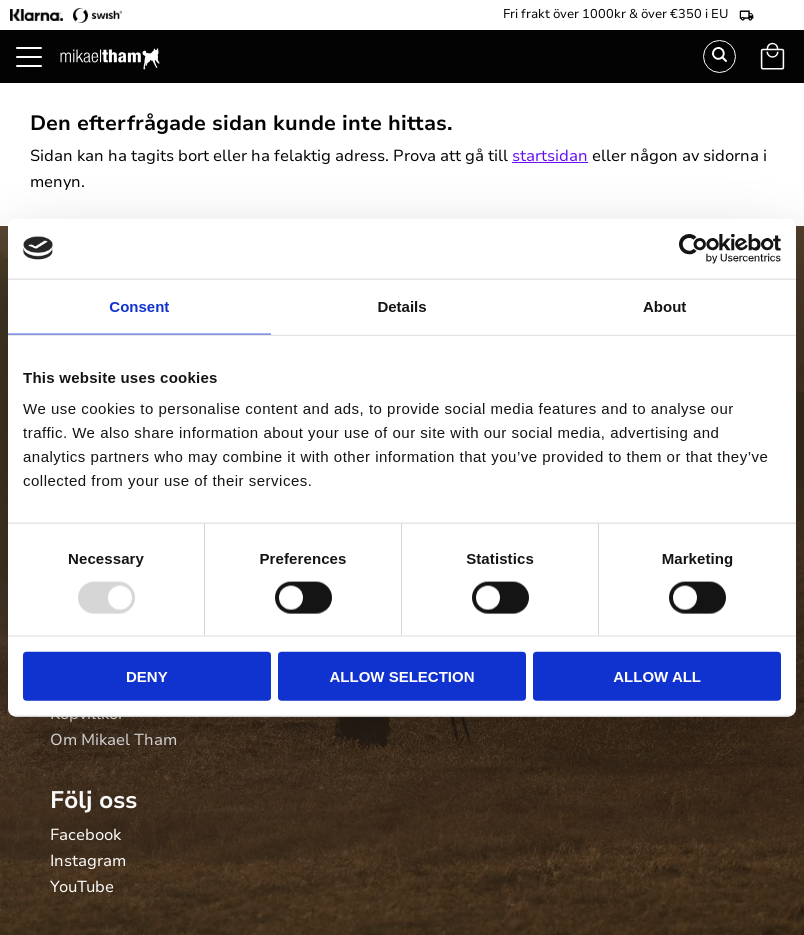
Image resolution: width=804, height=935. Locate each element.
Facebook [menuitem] (85, 836)
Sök (719, 56)
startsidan (550, 156)
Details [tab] (401, 305)
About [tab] (664, 305)
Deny (147, 676)
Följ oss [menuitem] (93, 800)
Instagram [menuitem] (88, 862)
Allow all (657, 676)
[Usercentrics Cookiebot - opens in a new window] (693, 248)
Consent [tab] (139, 305)
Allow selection (401, 676)
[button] (40, 80)
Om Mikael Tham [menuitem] (113, 741)
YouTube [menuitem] (82, 888)
